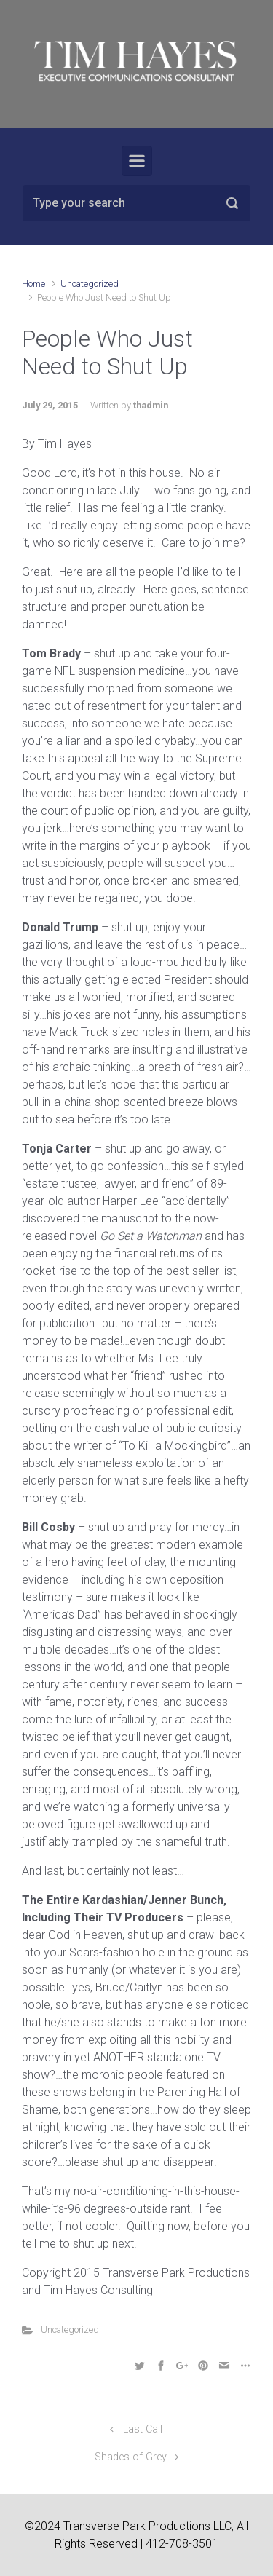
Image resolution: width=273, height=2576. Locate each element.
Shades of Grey (131, 2457)
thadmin (150, 405)
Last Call (142, 2429)
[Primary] (137, 161)
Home (33, 283)
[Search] (136, 203)
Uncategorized (89, 283)
